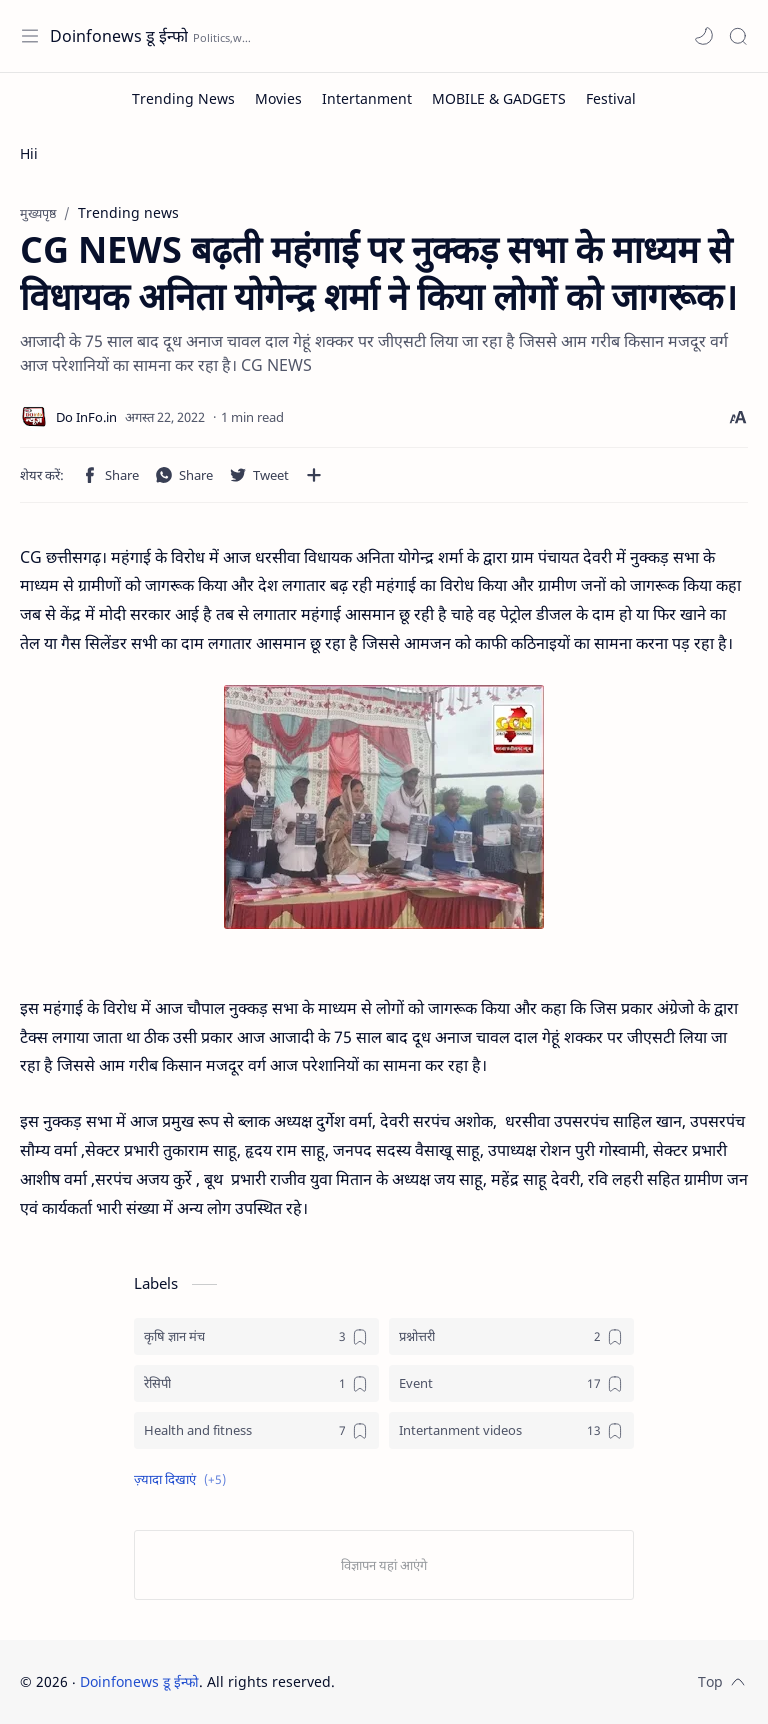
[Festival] (611, 98)
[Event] (511, 1383)
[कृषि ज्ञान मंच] (256, 1336)
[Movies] (278, 98)
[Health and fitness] (256, 1430)
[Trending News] (183, 98)
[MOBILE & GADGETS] (499, 98)
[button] (704, 36)
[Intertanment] (367, 98)
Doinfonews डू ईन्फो (119, 36)
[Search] (738, 36)
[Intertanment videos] (511, 1430)
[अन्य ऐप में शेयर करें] (314, 475)
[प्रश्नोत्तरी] (511, 1336)
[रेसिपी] (256, 1383)
